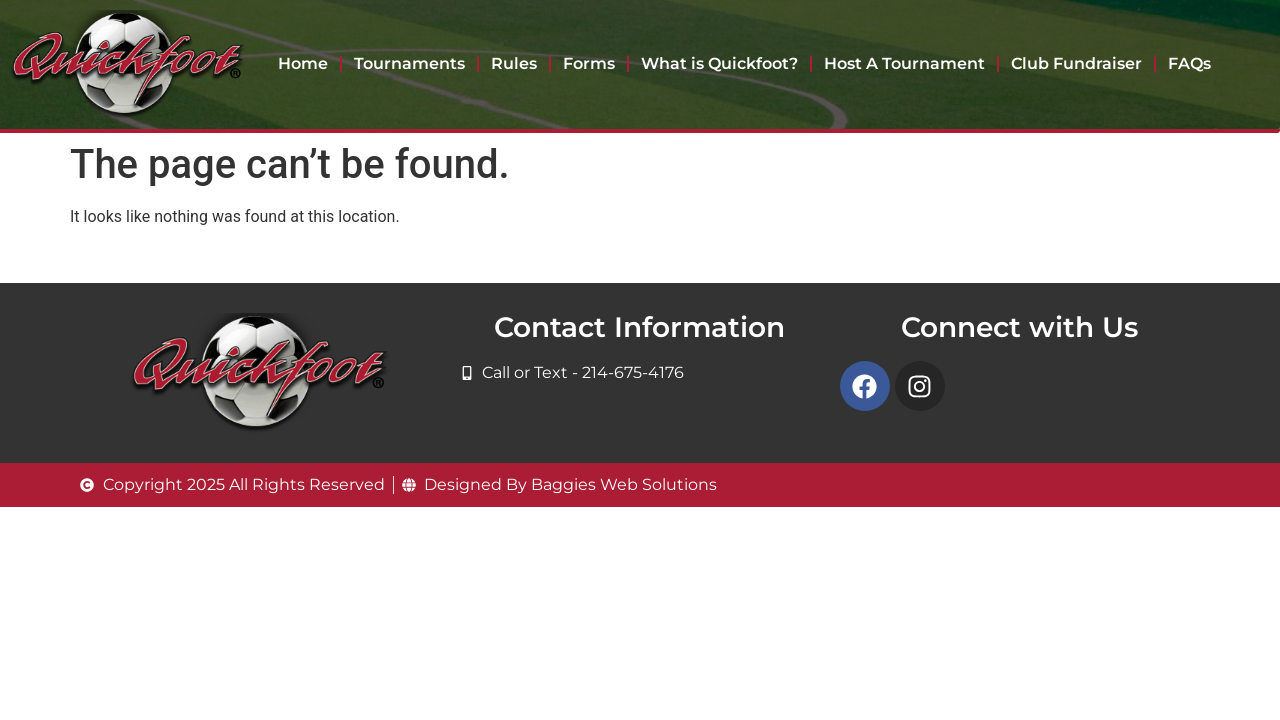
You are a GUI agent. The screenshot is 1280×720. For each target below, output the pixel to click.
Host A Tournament (904, 63)
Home (303, 63)
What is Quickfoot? (719, 63)
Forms (589, 63)
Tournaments (409, 63)
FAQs (1189, 63)
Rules (514, 63)
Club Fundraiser (1076, 63)
